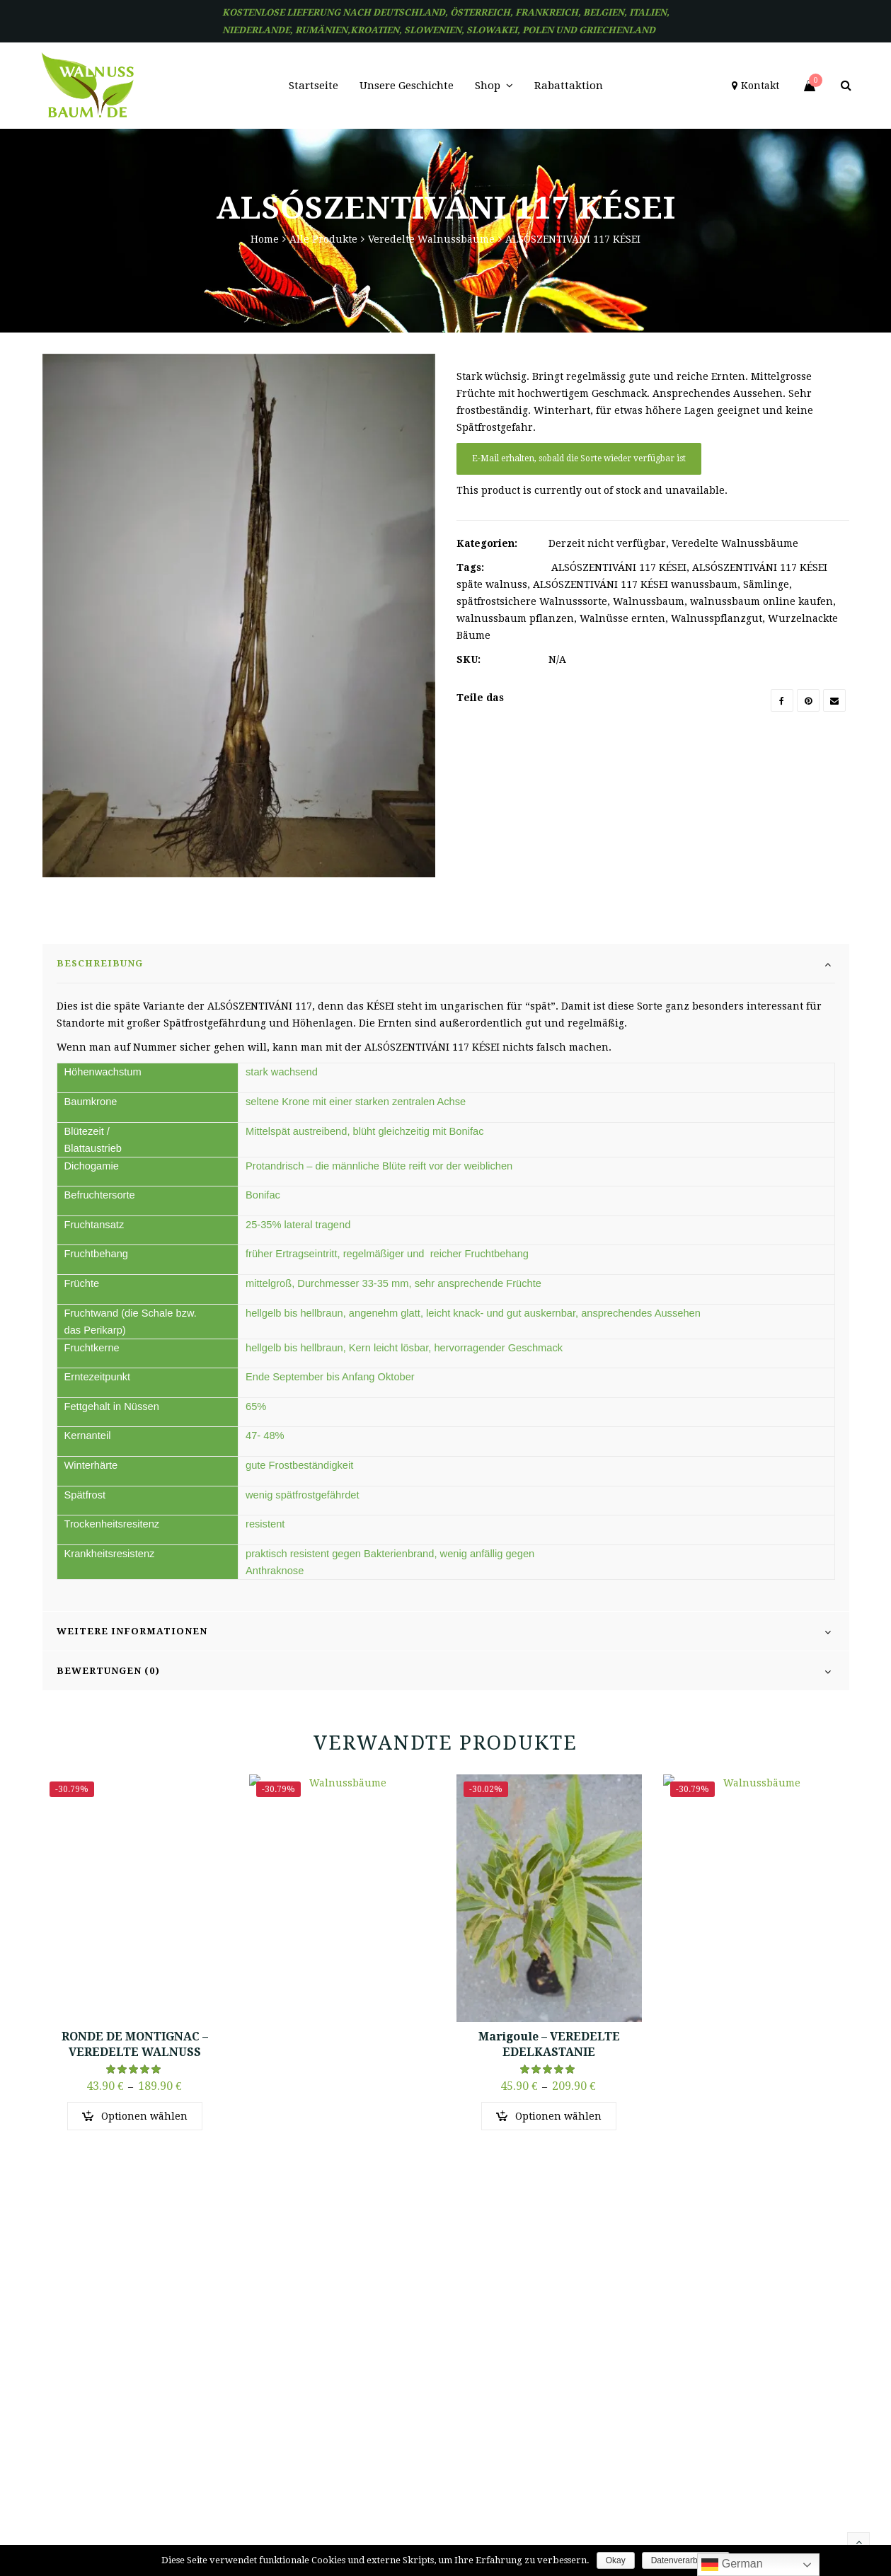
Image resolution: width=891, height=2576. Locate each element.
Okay (616, 2560)
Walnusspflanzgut (716, 618)
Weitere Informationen (132, 1678)
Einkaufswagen (569, 2413)
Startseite (417, 2350)
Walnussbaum (648, 601)
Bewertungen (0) (108, 1717)
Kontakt (415, 2444)
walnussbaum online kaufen (761, 601)
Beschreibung (100, 1010)
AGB (545, 2475)
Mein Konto (561, 2350)
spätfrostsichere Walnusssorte (531, 601)
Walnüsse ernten (622, 618)
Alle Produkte (323, 239)
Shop (409, 2413)
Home (265, 239)
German (731, 2564)
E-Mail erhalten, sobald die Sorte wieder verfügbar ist (579, 458)
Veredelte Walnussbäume (431, 239)
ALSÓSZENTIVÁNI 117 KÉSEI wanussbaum (635, 584)
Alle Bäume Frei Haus (583, 2444)
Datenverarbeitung (686, 2560)
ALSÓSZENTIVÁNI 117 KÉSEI (618, 567)
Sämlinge (766, 584)
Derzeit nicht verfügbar (607, 543)
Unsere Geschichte (437, 2381)
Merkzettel (559, 2381)
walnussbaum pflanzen (515, 618)
